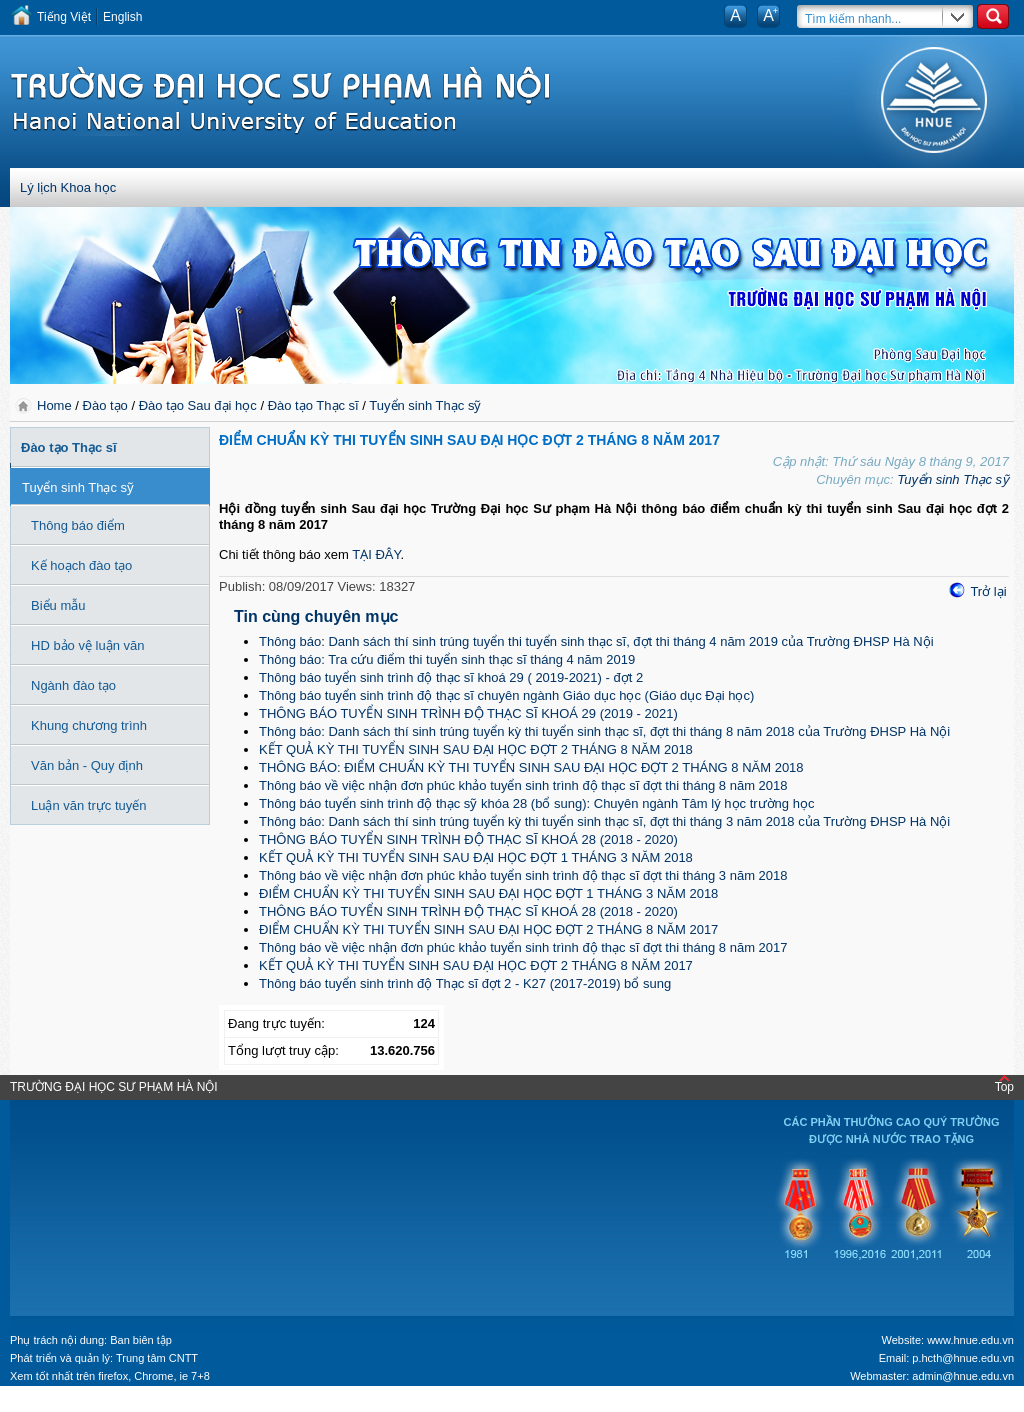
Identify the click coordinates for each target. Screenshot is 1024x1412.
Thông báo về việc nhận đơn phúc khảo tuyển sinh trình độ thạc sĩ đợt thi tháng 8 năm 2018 (523, 785)
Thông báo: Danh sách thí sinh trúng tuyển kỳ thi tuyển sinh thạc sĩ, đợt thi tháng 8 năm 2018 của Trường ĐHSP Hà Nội (604, 731)
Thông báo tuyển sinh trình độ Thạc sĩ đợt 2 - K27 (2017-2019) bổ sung (465, 983)
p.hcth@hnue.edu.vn (963, 1358)
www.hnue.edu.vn (970, 1340)
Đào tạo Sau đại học (198, 405)
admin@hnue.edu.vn (963, 1376)
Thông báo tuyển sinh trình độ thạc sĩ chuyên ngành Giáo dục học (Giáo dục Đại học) (506, 695)
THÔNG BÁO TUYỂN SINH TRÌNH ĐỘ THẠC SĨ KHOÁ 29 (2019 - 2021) (468, 713)
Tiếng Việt (64, 17)
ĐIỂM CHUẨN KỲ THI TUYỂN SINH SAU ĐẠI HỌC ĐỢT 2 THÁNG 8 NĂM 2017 (488, 929)
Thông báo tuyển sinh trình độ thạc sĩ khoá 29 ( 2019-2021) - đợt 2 (451, 677)
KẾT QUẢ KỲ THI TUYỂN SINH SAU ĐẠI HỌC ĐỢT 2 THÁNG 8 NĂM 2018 (476, 749)
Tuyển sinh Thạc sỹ (425, 405)
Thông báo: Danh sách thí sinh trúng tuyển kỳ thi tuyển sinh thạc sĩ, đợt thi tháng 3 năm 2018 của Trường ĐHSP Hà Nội (604, 821)
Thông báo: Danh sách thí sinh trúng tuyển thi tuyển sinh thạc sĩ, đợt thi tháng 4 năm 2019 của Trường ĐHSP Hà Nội (596, 641)
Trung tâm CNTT (157, 1358)
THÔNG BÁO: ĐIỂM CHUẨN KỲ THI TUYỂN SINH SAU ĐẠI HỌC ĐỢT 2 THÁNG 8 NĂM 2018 (531, 767)
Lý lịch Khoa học (68, 187)
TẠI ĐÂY (376, 554)
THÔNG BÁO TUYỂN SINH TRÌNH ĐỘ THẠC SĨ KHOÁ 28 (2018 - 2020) (468, 839)
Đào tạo (105, 405)
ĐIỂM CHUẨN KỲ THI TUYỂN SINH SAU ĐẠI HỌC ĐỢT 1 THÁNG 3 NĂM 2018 (488, 893)
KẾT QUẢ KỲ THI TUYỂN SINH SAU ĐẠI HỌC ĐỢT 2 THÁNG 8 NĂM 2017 (476, 965)
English (122, 17)
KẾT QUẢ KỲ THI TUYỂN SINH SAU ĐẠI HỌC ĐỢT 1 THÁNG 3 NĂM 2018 (476, 857)
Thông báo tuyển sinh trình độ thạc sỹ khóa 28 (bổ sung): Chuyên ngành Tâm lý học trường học (536, 803)
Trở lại (988, 591)
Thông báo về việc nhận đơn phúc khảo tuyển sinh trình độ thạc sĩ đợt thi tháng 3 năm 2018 (523, 875)
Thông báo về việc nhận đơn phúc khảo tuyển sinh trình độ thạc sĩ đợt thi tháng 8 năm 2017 (523, 947)
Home (56, 405)
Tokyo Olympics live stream (72, 1405)
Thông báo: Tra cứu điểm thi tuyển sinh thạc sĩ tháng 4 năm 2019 (447, 659)
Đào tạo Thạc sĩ (313, 405)
